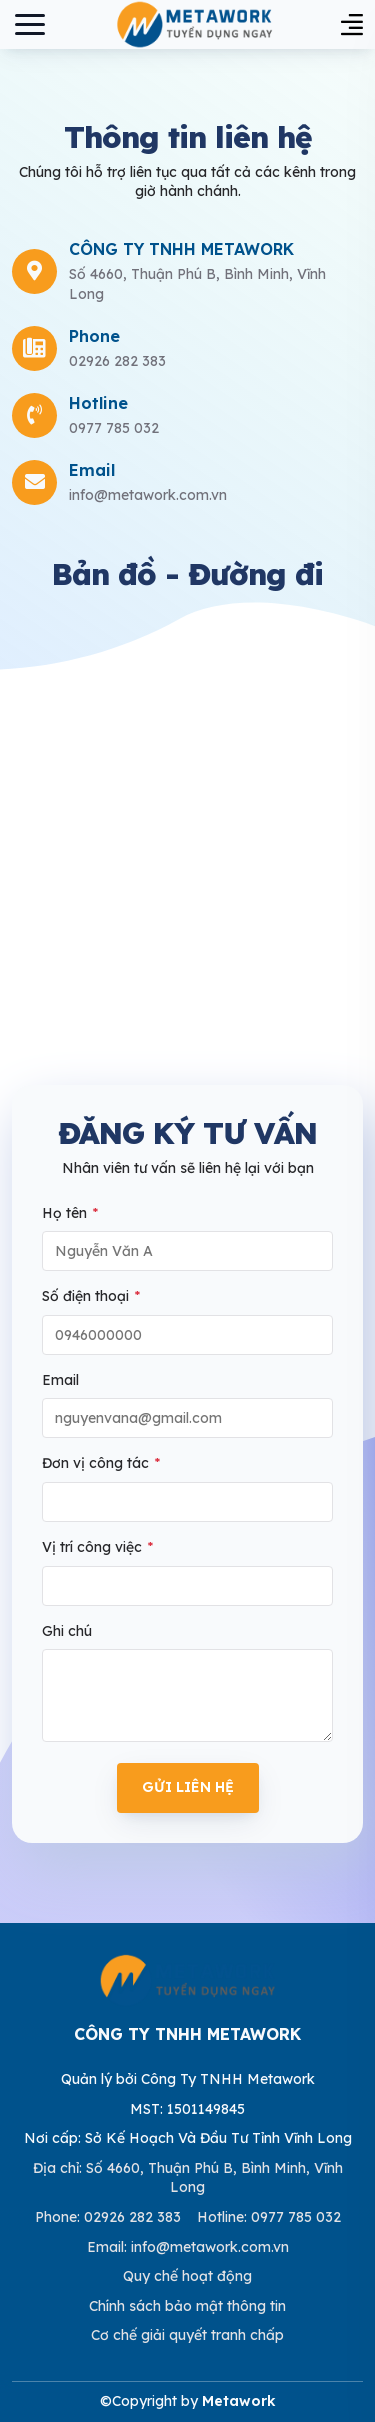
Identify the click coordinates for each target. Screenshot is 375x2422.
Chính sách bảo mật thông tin (187, 2306)
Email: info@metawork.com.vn (188, 2247)
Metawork (239, 2401)
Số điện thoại (91, 1296)
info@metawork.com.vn (148, 495)
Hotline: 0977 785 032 (269, 2217)
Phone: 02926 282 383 (108, 2217)
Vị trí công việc (97, 1547)
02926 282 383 (117, 361)
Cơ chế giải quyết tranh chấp (187, 2335)
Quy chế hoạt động (187, 2276)
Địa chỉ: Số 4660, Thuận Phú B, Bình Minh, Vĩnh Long (188, 2178)
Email (60, 1380)
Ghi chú (67, 1631)
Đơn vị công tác (101, 1463)
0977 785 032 (114, 428)
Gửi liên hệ (188, 1787)
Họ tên (70, 1213)
